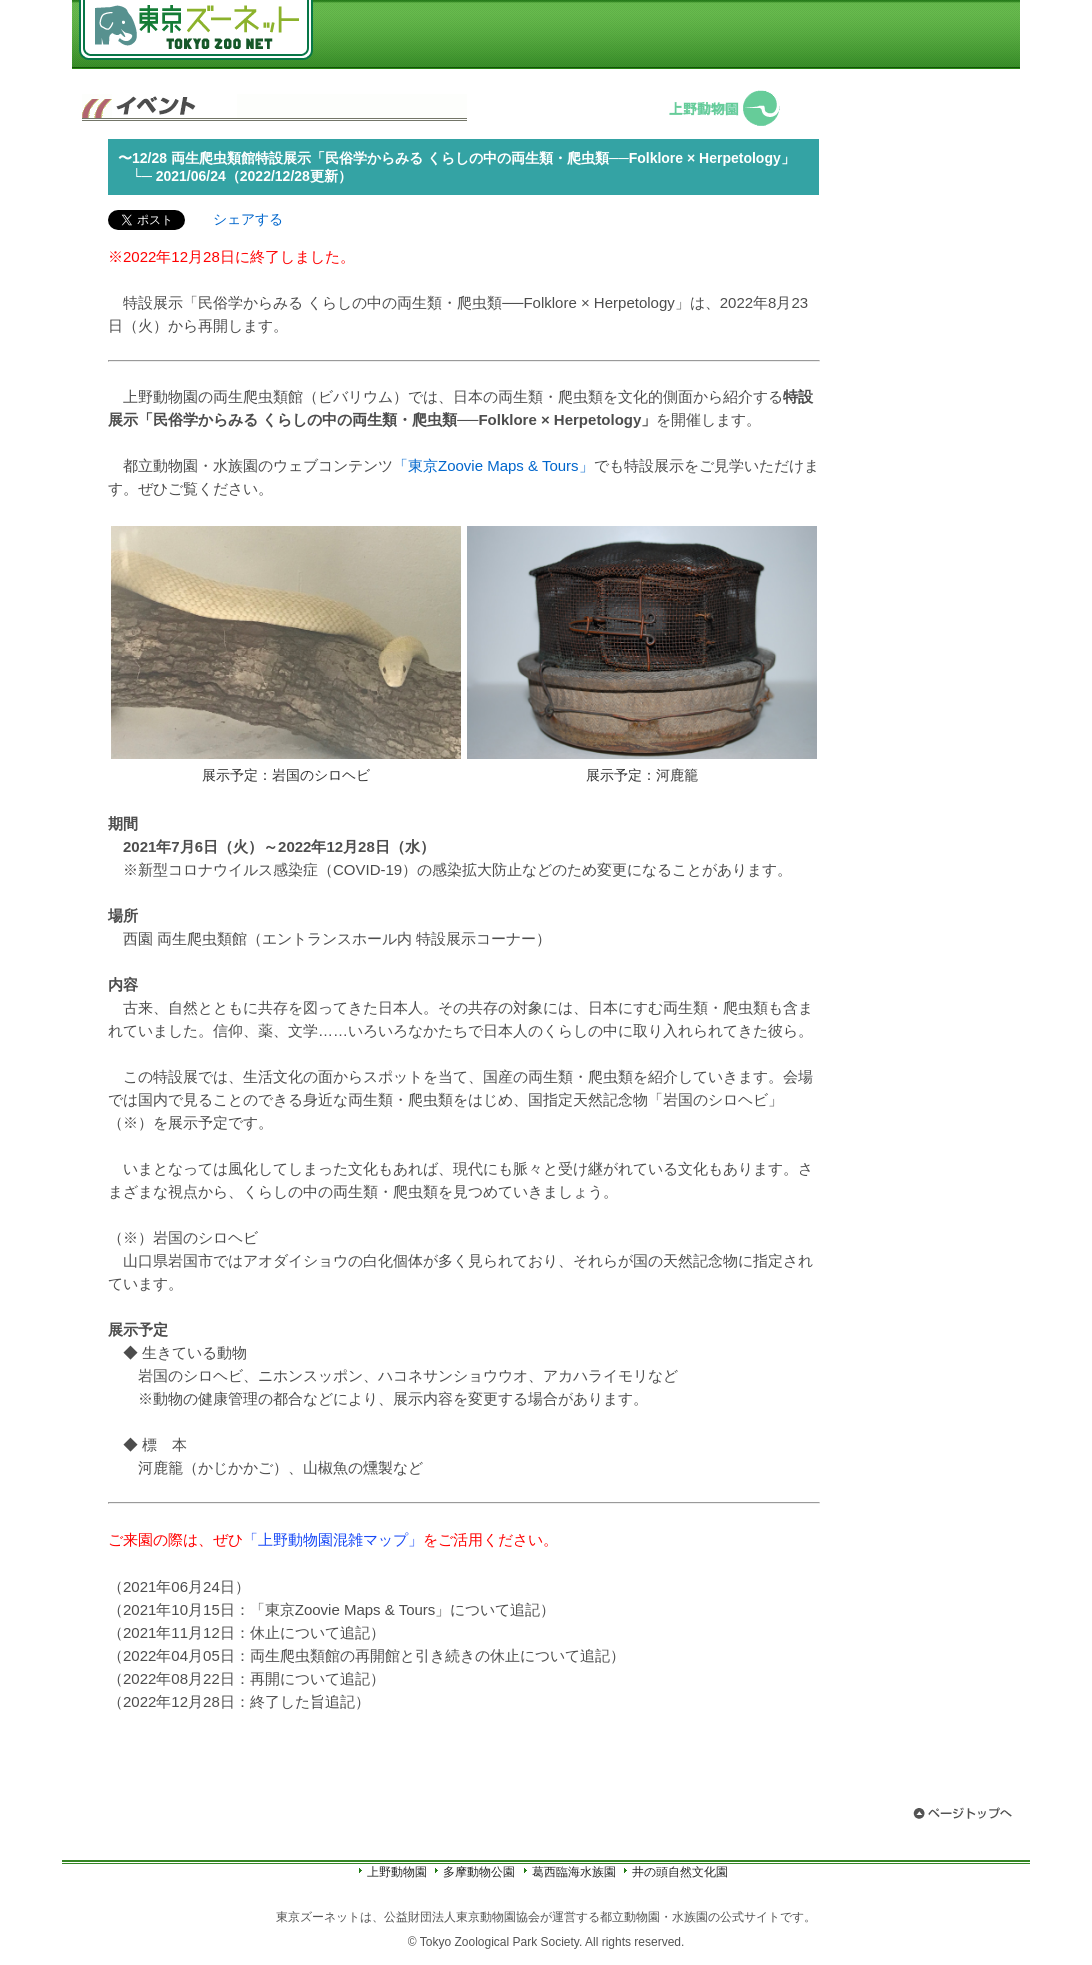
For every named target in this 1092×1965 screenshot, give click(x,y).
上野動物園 (397, 1872)
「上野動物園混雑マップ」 (333, 1539)
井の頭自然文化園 (680, 1872)
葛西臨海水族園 (574, 1872)
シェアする (248, 219)
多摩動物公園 (479, 1872)
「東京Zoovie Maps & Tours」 (493, 465)
